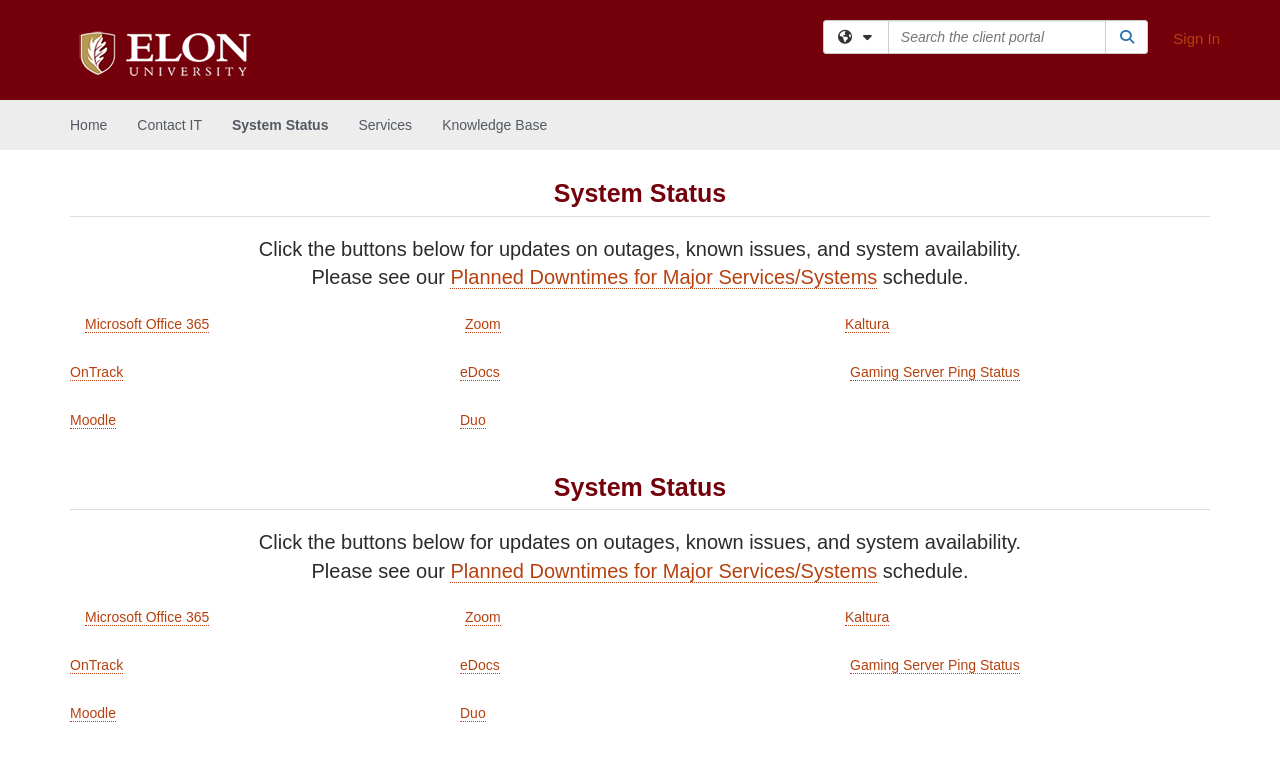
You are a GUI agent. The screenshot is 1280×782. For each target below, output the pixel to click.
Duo (473, 420)
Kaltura (867, 324)
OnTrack (96, 372)
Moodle (93, 420)
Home (88, 125)
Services (385, 125)
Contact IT (169, 125)
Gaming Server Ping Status (935, 372)
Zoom (483, 324)
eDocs (480, 372)
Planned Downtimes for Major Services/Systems (663, 277)
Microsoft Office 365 (147, 324)
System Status (280, 125)
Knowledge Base (494, 125)
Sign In (1196, 38)
